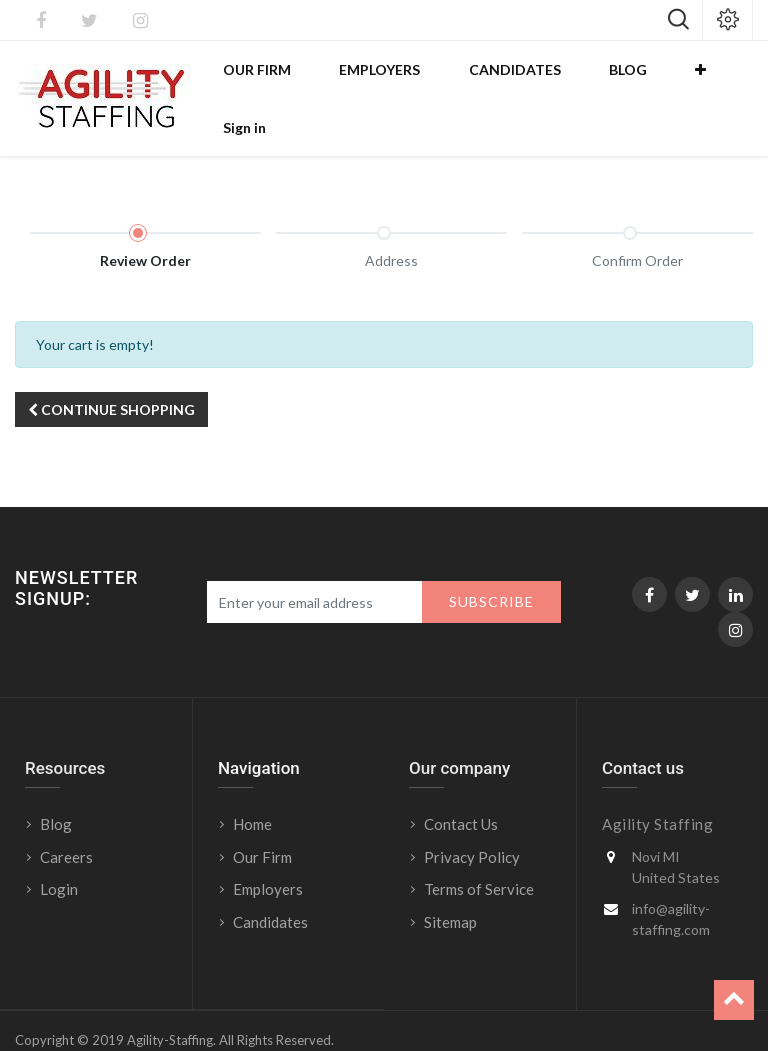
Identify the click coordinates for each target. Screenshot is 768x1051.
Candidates (270, 888)
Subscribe (491, 567)
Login (60, 855)
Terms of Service (479, 855)
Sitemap (450, 888)
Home (252, 790)
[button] (668, 81)
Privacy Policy (472, 823)
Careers (66, 823)
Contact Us (461, 790)
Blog (56, 790)
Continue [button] (111, 375)
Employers (268, 855)
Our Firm (262, 823)
